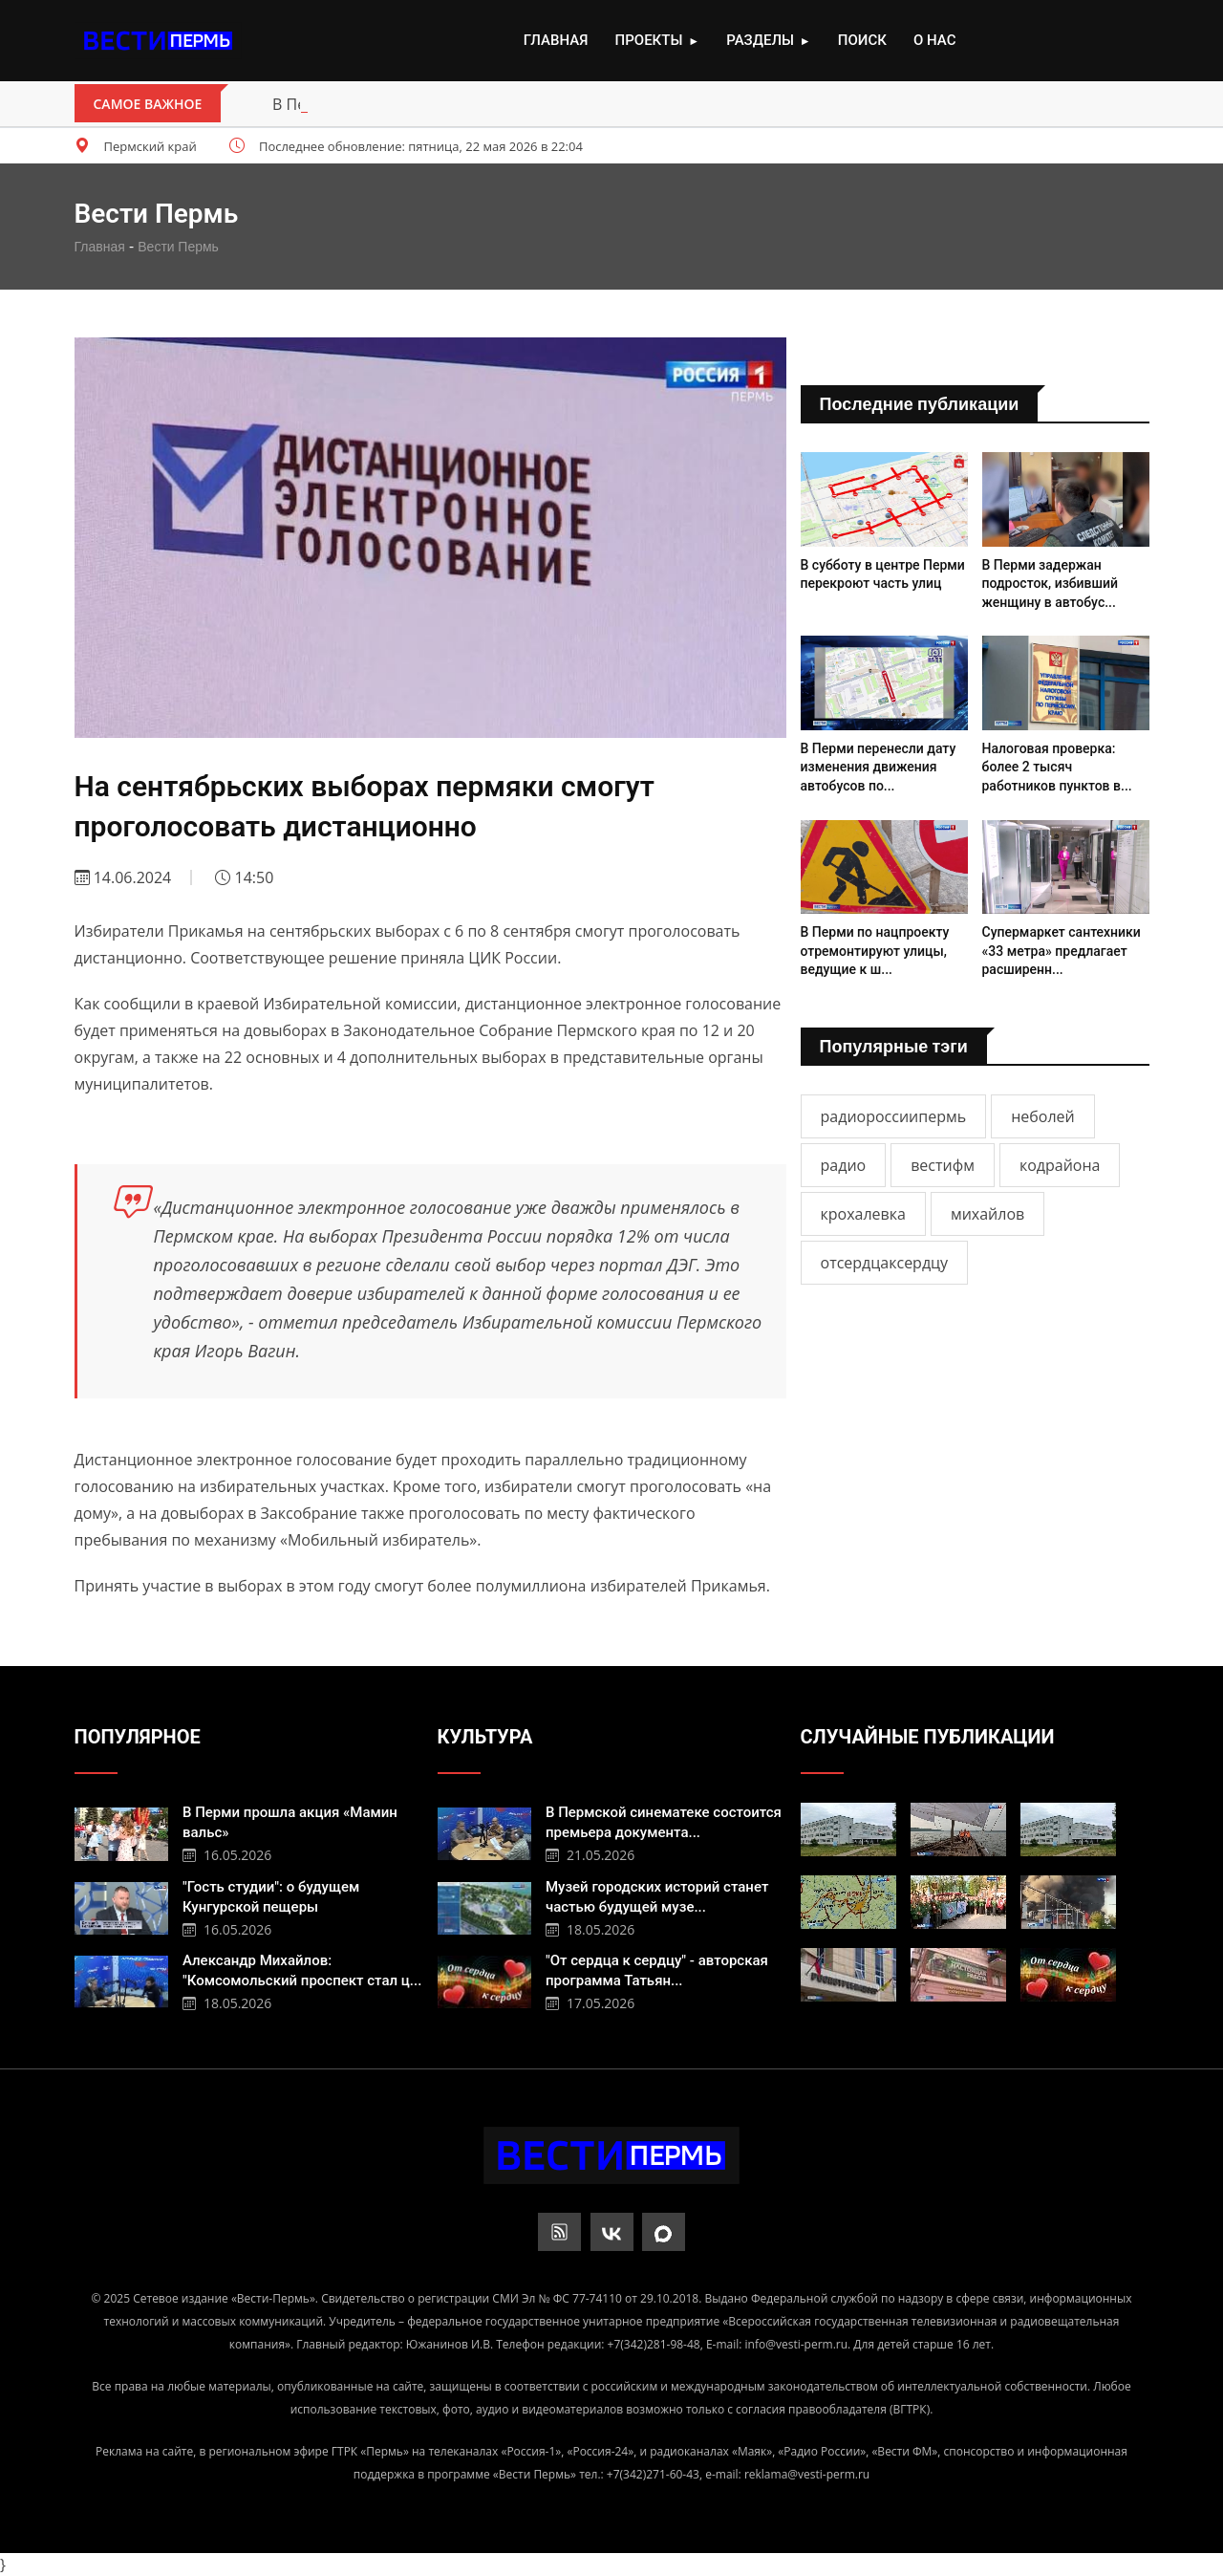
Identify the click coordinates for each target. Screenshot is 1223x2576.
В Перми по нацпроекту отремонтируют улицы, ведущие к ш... (875, 950)
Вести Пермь (178, 246)
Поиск (862, 40)
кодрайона (1060, 1165)
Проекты (657, 41)
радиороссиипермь (894, 1116)
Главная (556, 40)
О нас (934, 40)
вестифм (943, 1165)
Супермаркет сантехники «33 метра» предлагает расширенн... (1061, 950)
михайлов (987, 1213)
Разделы (768, 41)
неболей (1043, 1116)
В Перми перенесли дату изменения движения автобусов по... (878, 767)
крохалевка (863, 1213)
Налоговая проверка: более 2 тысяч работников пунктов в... (1057, 767)
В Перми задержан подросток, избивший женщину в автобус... (1050, 583)
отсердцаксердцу (885, 1262)
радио (844, 1165)
